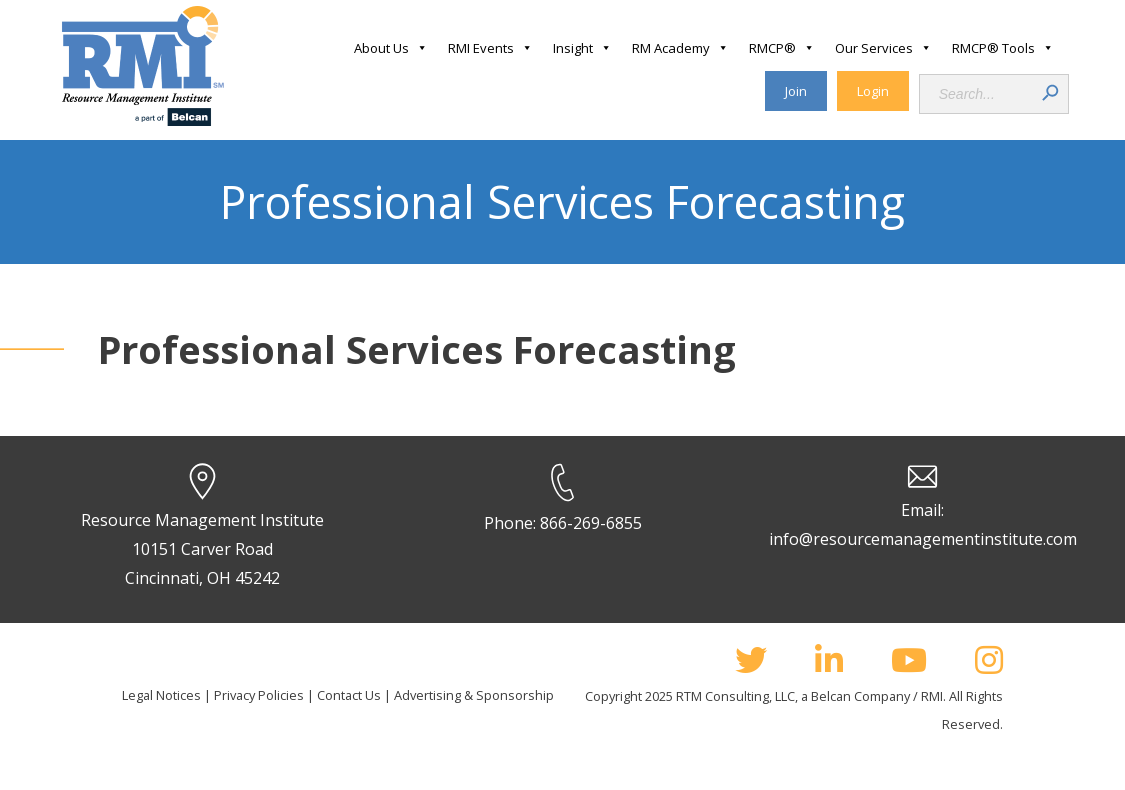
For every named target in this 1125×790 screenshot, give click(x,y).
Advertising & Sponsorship (474, 695)
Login (873, 91)
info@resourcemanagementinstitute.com (923, 539)
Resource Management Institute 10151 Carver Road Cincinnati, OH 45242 (202, 549)
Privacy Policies (259, 695)
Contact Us (349, 695)
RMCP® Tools (1003, 48)
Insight (582, 48)
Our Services (883, 48)
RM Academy (680, 48)
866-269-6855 (591, 523)
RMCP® (782, 48)
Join (796, 91)
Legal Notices (161, 695)
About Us (391, 48)
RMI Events (490, 48)
